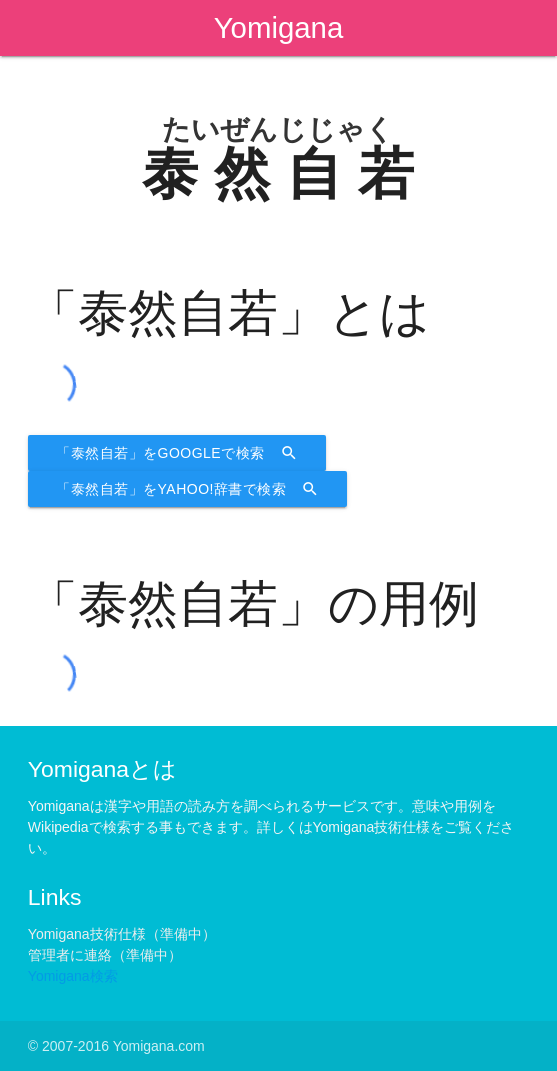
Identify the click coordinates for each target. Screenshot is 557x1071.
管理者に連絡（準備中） (105, 955)
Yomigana (279, 27)
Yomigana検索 (73, 976)
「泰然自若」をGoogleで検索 (177, 453)
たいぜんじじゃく (278, 129)
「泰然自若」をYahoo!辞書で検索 (187, 489)
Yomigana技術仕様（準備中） (122, 934)
